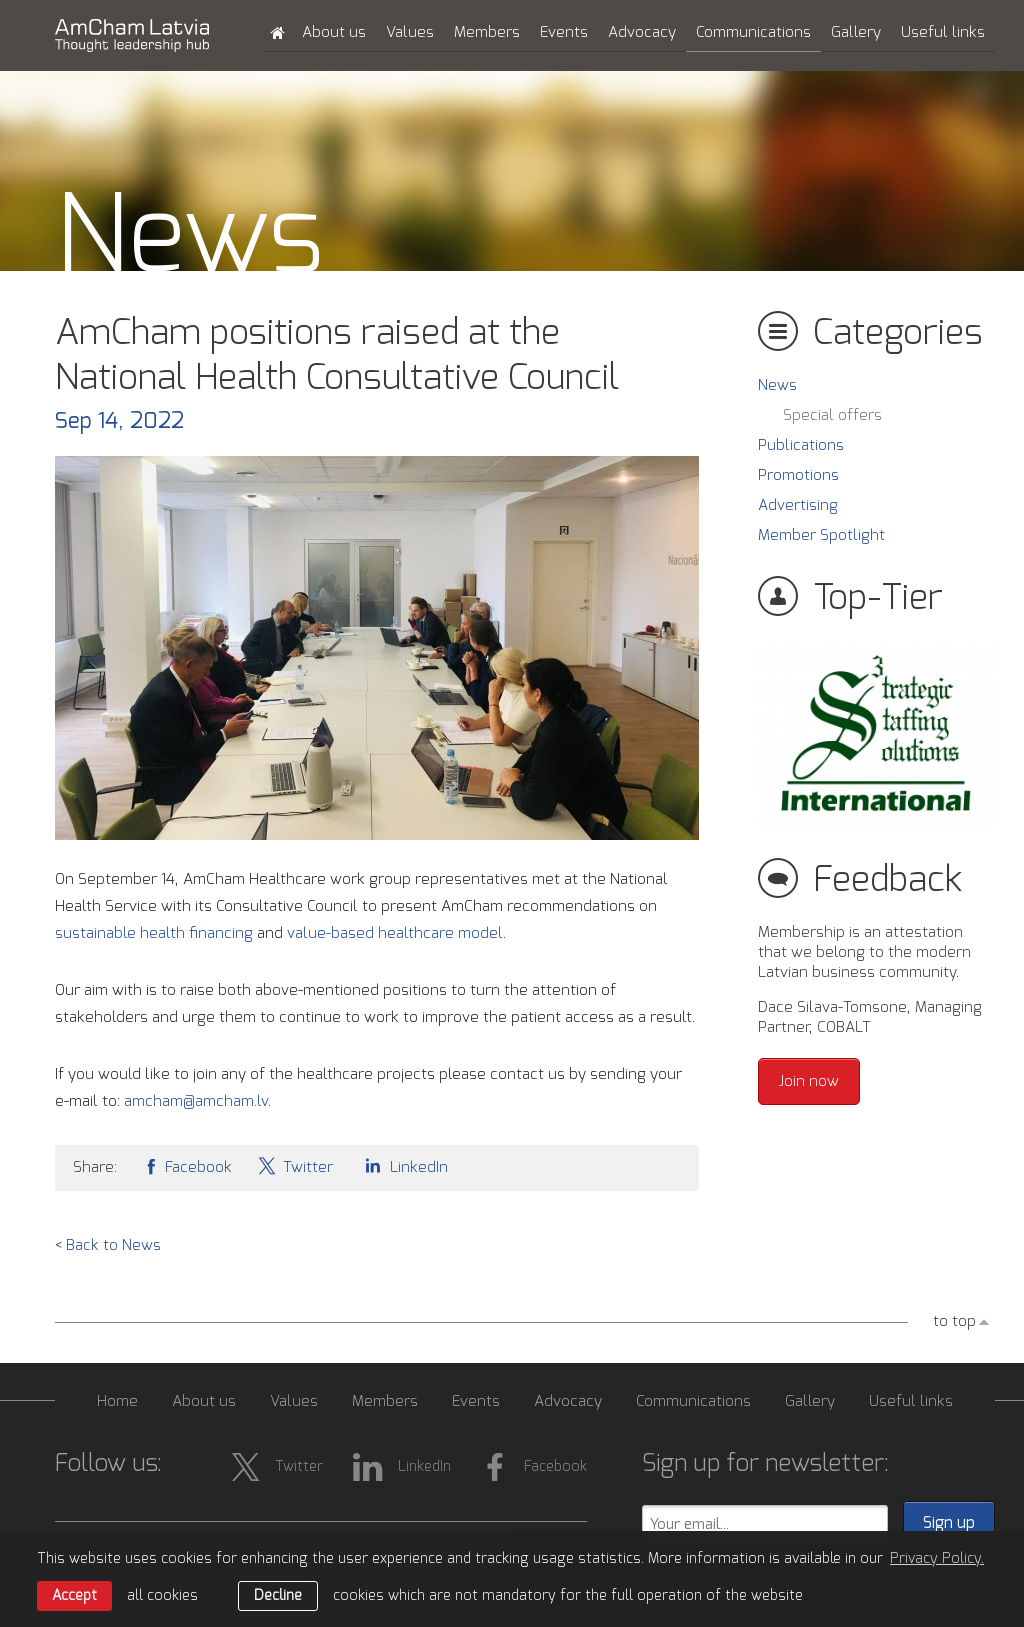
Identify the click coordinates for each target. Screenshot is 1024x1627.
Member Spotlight (821, 535)
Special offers (832, 415)
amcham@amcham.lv (196, 1101)
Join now (809, 1081)
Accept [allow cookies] (74, 1596)
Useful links (943, 32)
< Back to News (108, 1245)
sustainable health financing (154, 933)
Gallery (856, 32)
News (777, 385)
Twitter (295, 1165)
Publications (801, 445)
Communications (753, 32)
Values (410, 32)
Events (564, 32)
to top (954, 1321)
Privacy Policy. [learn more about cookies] (937, 1559)
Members (487, 32)
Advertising (798, 505)
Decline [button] (278, 1596)
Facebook (187, 1165)
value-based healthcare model (395, 933)
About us (334, 32)
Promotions (798, 475)
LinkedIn (403, 1165)
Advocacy (642, 32)
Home (117, 1401)
